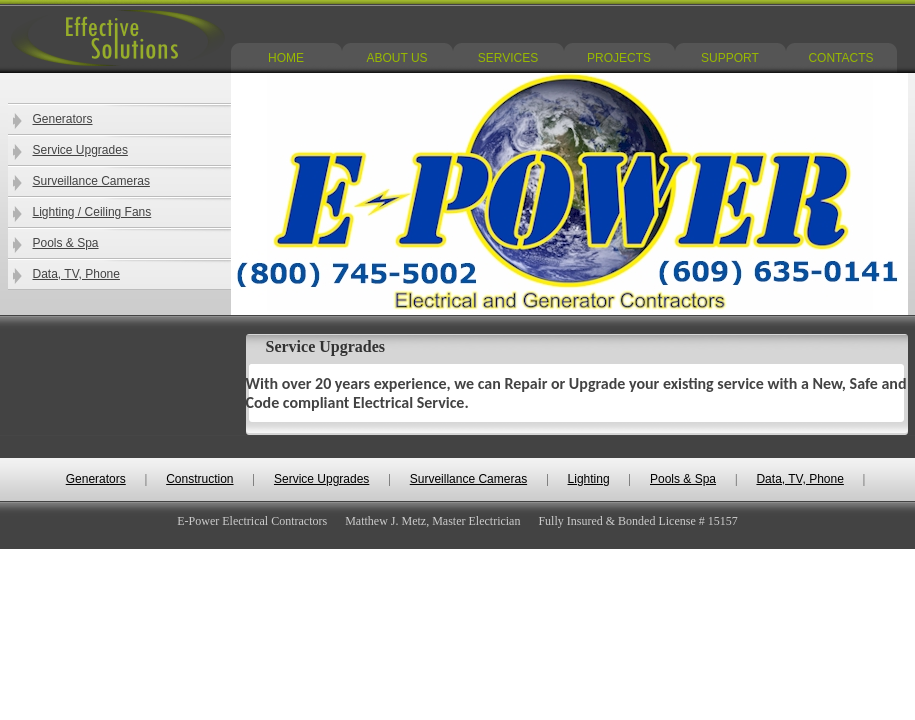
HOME (286, 58)
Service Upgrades (80, 150)
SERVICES (508, 58)
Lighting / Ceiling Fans (92, 212)
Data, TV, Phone (76, 274)
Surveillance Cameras (91, 181)
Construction (199, 479)
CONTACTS (840, 58)
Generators (63, 119)
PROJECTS (619, 58)
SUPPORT (730, 58)
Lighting (589, 479)
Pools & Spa (66, 243)
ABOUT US (396, 58)
